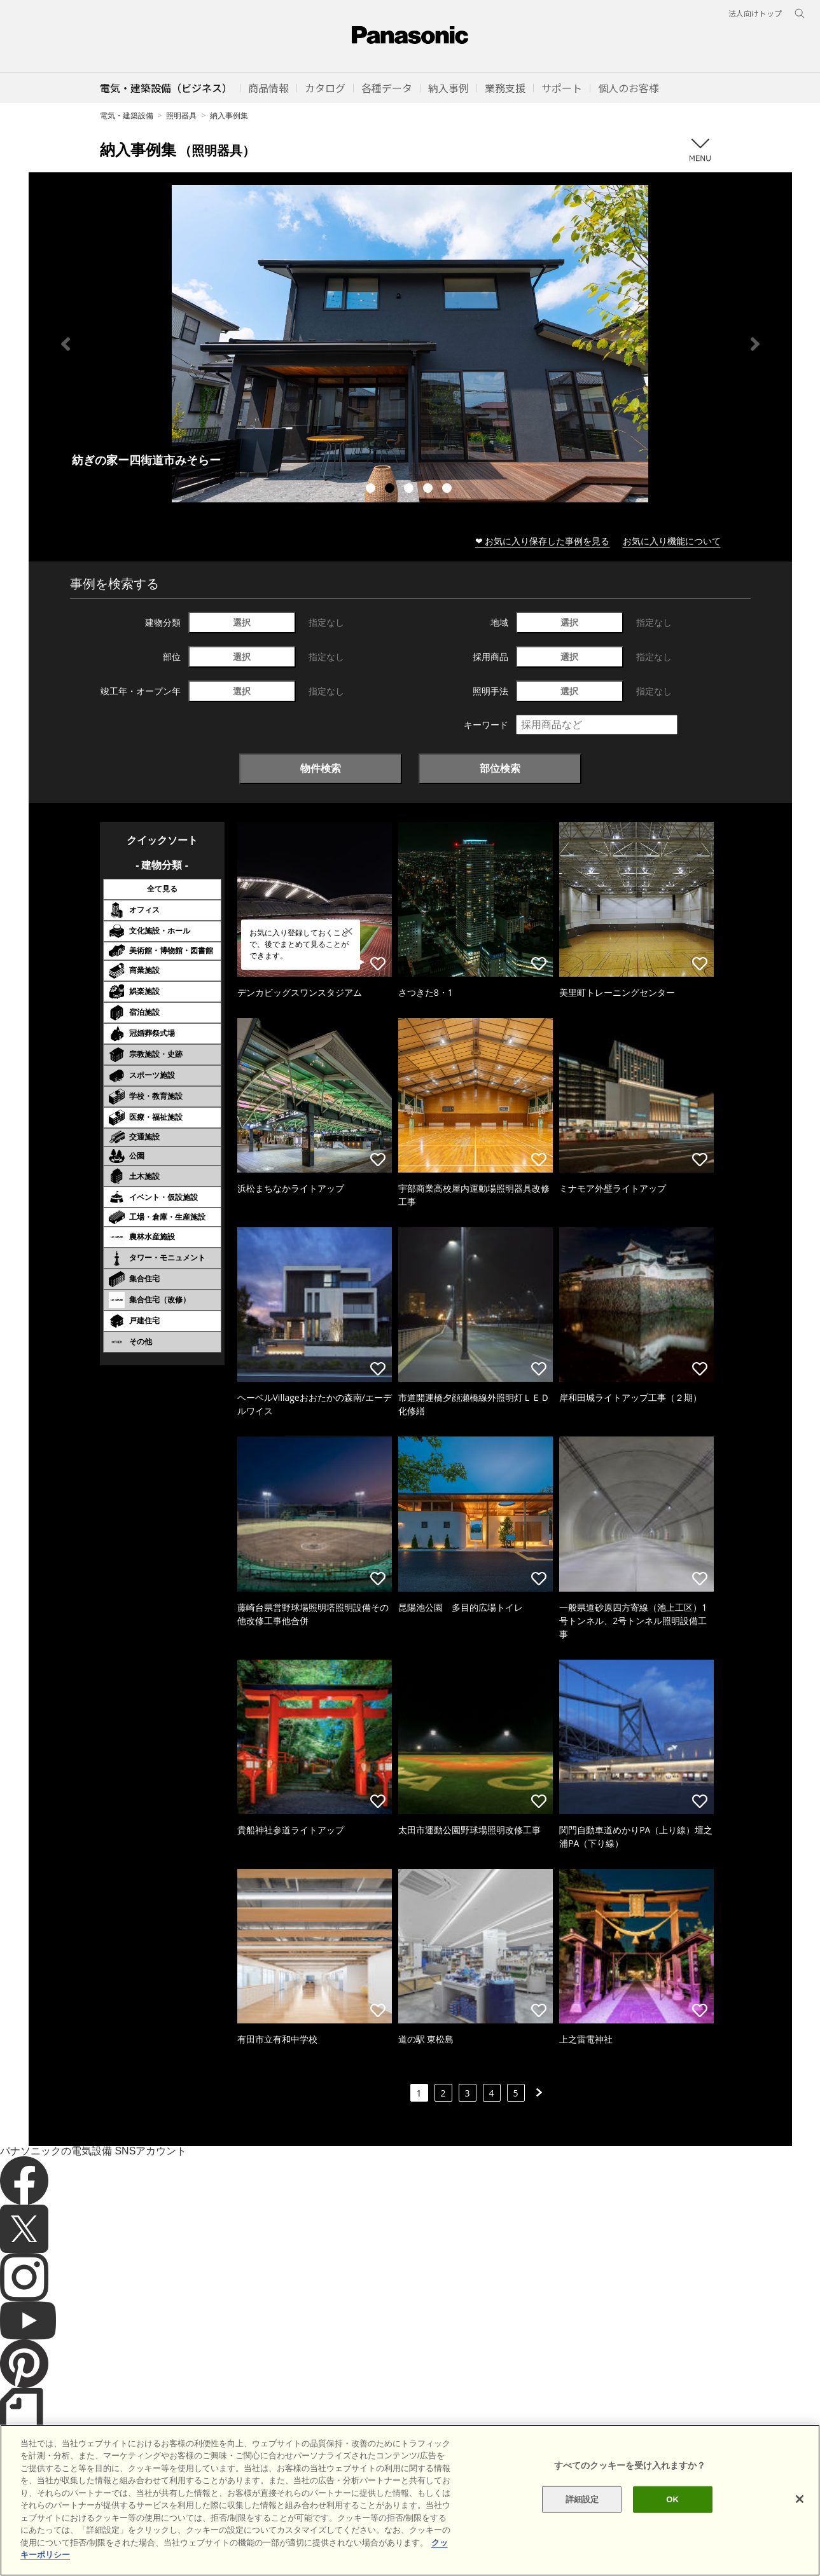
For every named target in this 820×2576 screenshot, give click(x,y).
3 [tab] (410, 489)
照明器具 (181, 115)
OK (672, 2499)
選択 (242, 622)
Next (755, 344)
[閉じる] (800, 2499)
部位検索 (500, 768)
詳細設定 (582, 2499)
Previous (65, 344)
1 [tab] (372, 489)
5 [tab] (448, 489)
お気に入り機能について (672, 541)
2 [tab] (391, 489)
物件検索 (320, 768)
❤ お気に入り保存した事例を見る (542, 541)
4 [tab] (429, 489)
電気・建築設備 (126, 115)
